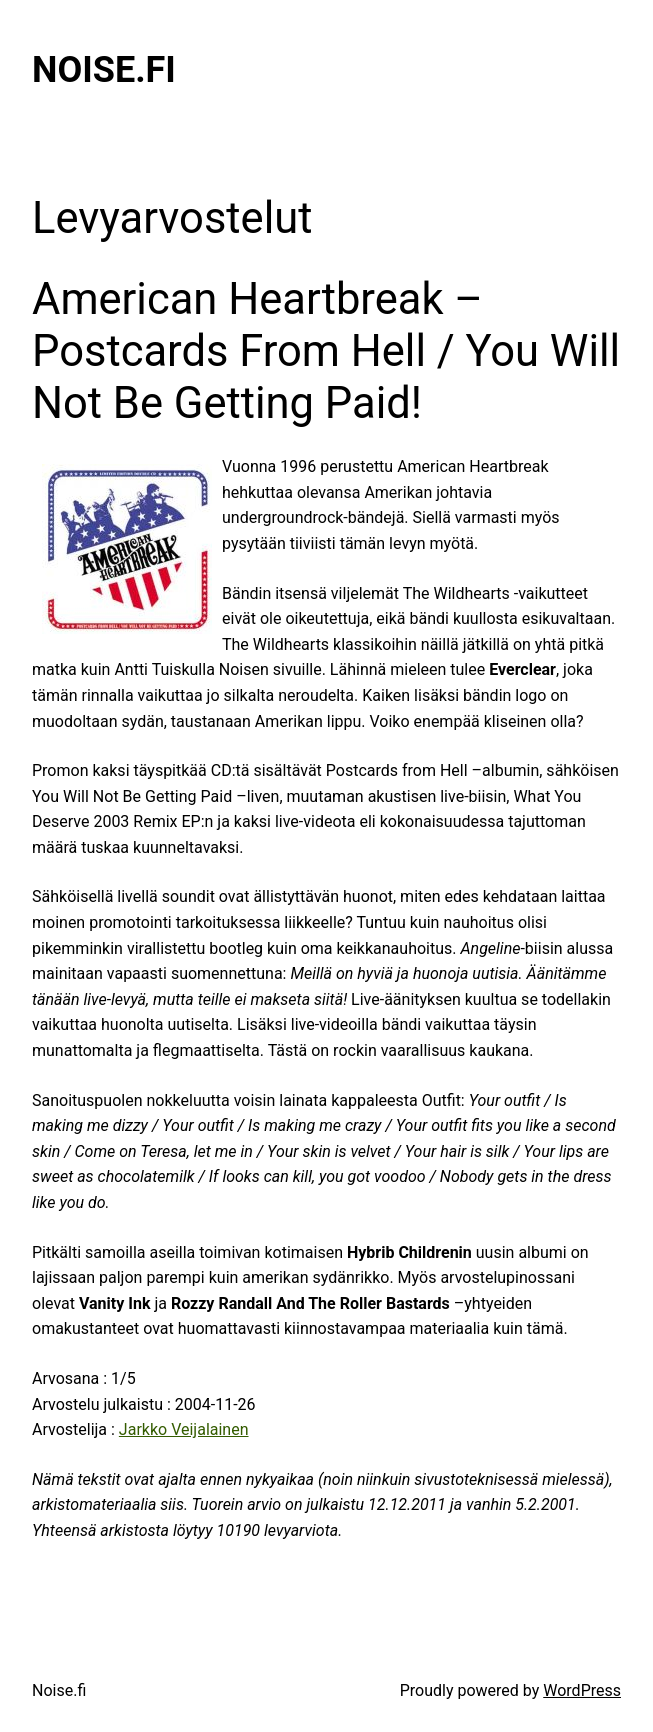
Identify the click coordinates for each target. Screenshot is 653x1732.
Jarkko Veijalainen (184, 1429)
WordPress (582, 1690)
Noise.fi (104, 70)
